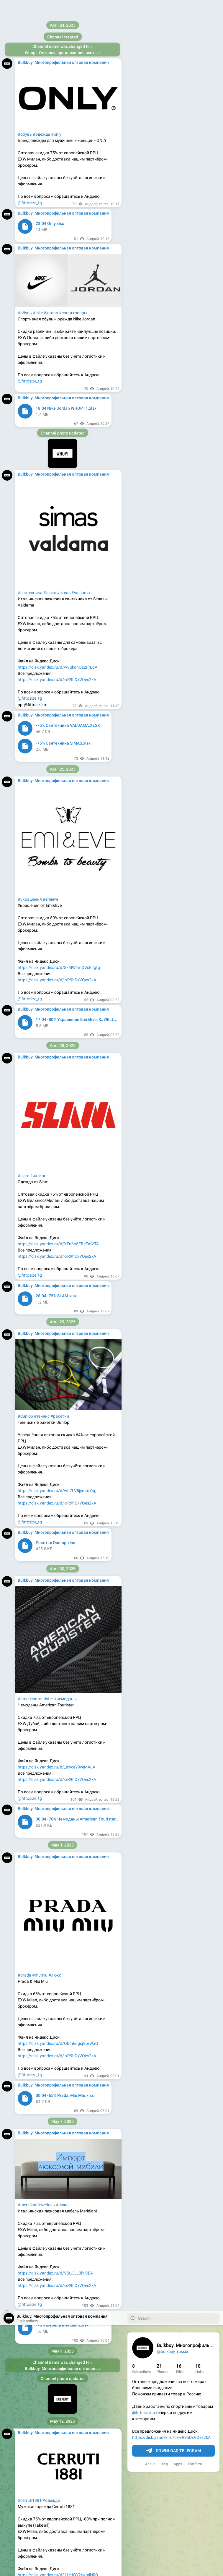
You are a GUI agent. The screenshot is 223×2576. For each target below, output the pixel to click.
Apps (178, 153)
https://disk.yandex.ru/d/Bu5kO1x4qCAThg (58, 474)
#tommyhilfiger (32, 2036)
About (150, 153)
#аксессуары (70, 906)
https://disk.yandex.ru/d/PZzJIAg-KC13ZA (57, 1424)
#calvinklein (57, 2036)
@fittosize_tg (30, 294)
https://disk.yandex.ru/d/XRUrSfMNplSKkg (57, 698)
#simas (63, 1586)
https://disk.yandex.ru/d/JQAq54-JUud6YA (57, 1903)
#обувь (68, 400)
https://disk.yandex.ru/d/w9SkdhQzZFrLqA (57, 1660)
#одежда (51, 189)
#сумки (42, 1129)
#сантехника (30, 1586)
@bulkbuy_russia (172, 40)
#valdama (80, 1586)
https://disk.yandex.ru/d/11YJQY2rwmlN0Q (58, 263)
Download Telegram (173, 139)
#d (84, 2413)
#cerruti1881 (30, 189)
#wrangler (35, 635)
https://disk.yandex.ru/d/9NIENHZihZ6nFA (57, 968)
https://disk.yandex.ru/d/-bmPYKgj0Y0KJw (57, 2104)
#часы (38, 2237)
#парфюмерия (51, 2413)
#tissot (24, 2237)
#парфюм (27, 2413)
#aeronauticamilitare (37, 906)
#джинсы (73, 635)
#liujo (23, 1362)
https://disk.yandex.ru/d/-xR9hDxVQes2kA (171, 126)
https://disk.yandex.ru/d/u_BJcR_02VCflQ (56, 2281)
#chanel (73, 2413)
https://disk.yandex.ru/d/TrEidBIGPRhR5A (56, 2475)
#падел (25, 1829)
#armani (101, 2413)
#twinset (26, 1129)
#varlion (40, 1829)
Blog (164, 153)
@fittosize (141, 101)
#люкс (49, 1586)
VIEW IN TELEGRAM (63, 1726)
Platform (195, 153)
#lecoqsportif (30, 400)
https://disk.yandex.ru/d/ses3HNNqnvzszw (58, 1191)
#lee (21, 635)
